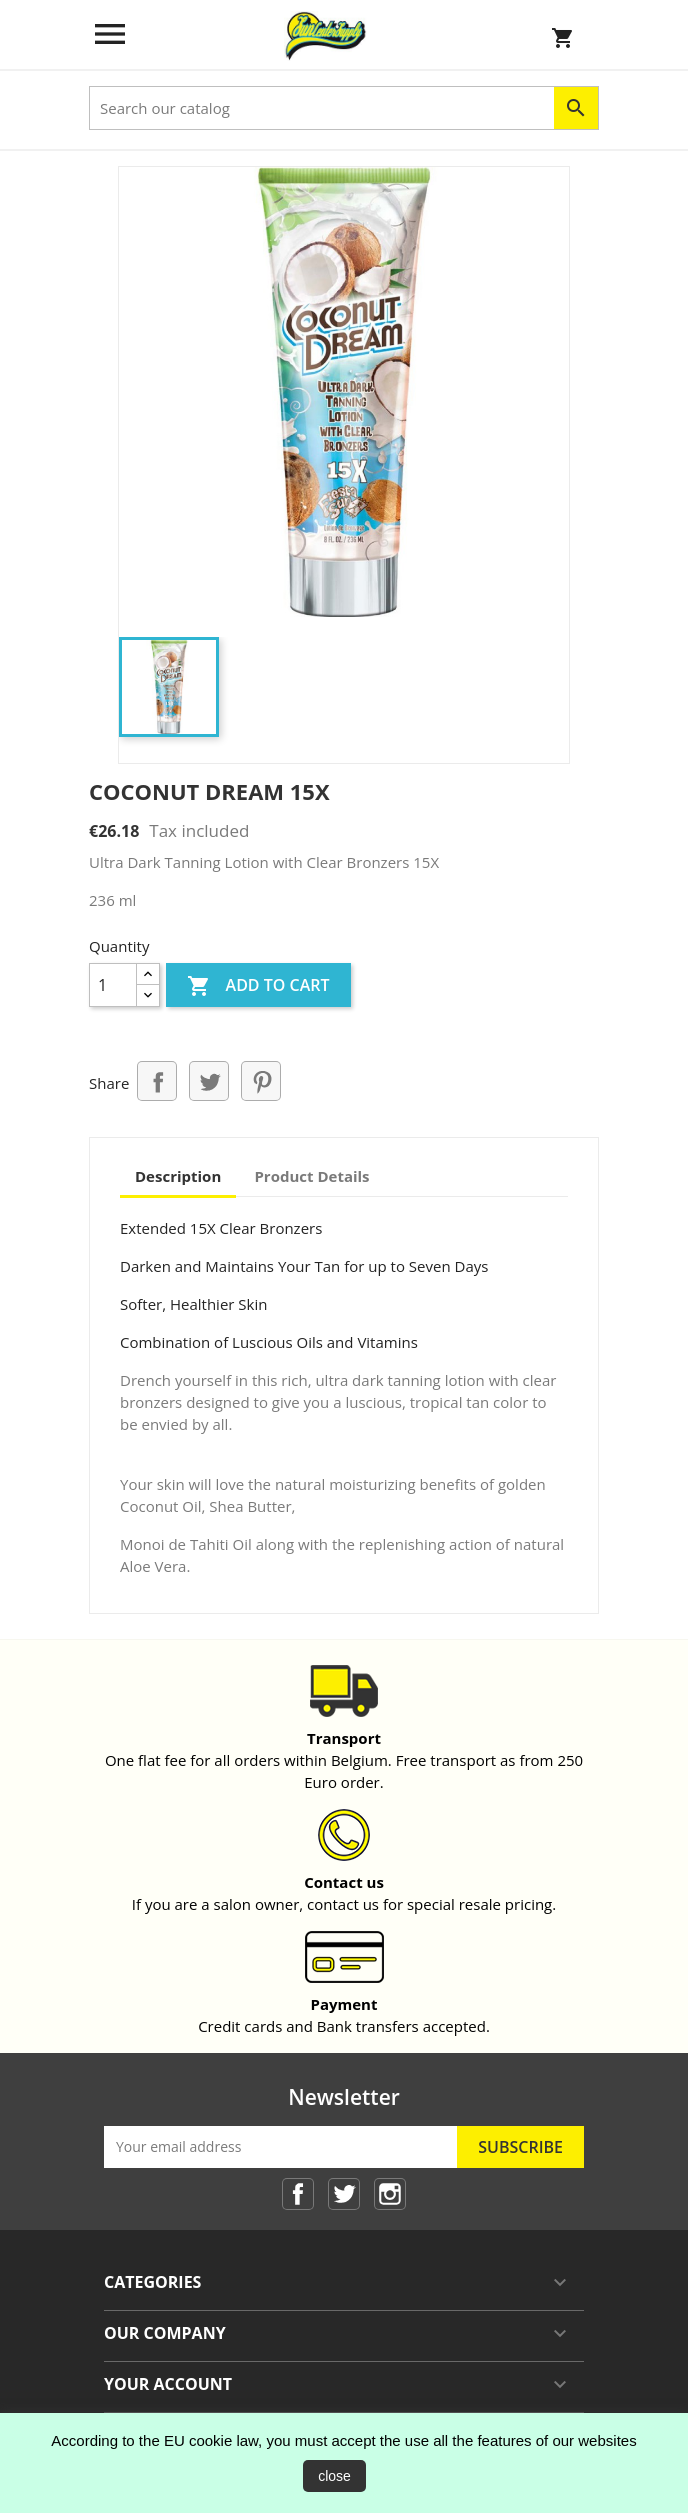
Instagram (390, 2194)
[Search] (344, 108)
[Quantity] (113, 985)
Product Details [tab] (311, 1176)
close (334, 2476)
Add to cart (258, 986)
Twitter (344, 2194)
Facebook (298, 2194)
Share (157, 1081)
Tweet (209, 1081)
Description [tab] (178, 1176)
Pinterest (261, 1081)
